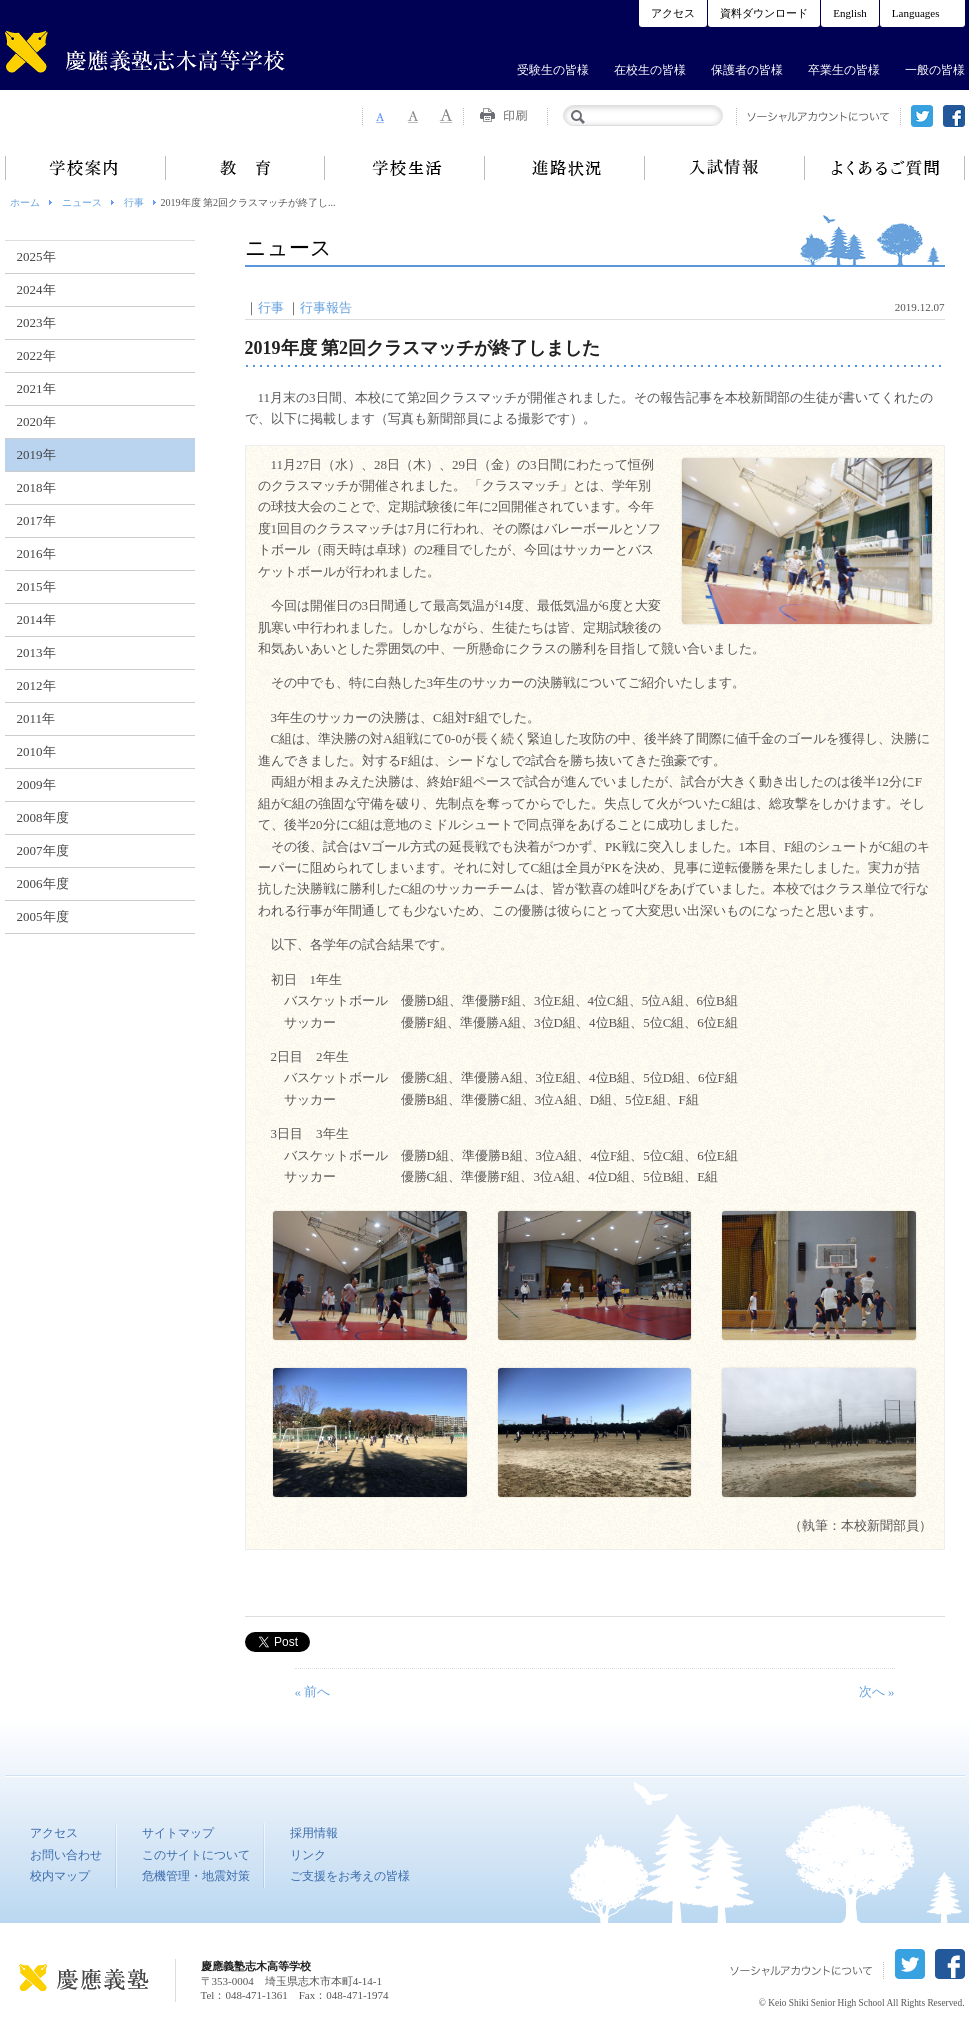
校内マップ (60, 1876)
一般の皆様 (935, 70)
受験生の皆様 (553, 70)
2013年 (36, 652)
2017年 (36, 520)
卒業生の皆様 (844, 70)
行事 (134, 202)
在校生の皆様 (650, 70)
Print (506, 116)
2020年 (36, 421)
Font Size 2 (413, 116)
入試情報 (725, 168)
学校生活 (405, 168)
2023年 (36, 322)
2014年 (36, 619)
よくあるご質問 (885, 168)
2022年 (36, 355)
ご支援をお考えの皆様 (350, 1876)
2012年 (36, 685)
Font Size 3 (447, 116)
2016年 (36, 553)
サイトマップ (178, 1833)
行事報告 (326, 307)
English (850, 13)
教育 (245, 168)
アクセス (673, 13)
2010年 (36, 751)
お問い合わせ (66, 1855)
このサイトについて (196, 1855)
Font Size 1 (379, 116)
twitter (922, 116)
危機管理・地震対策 (196, 1876)
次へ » (877, 1691)
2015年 (36, 586)
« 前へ (313, 1691)
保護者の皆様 (747, 70)
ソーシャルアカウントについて (818, 116)
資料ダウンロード (764, 13)
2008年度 (43, 817)
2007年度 (43, 850)
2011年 (36, 718)
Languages (916, 13)
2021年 (36, 388)
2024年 (36, 289)
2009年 (36, 784)
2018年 (36, 487)
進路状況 (565, 168)
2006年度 (43, 883)
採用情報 (314, 1833)
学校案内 (85, 168)
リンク (308, 1855)
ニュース (82, 202)
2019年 (36, 454)
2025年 (36, 256)
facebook (954, 116)
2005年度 (43, 916)
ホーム (25, 202)
